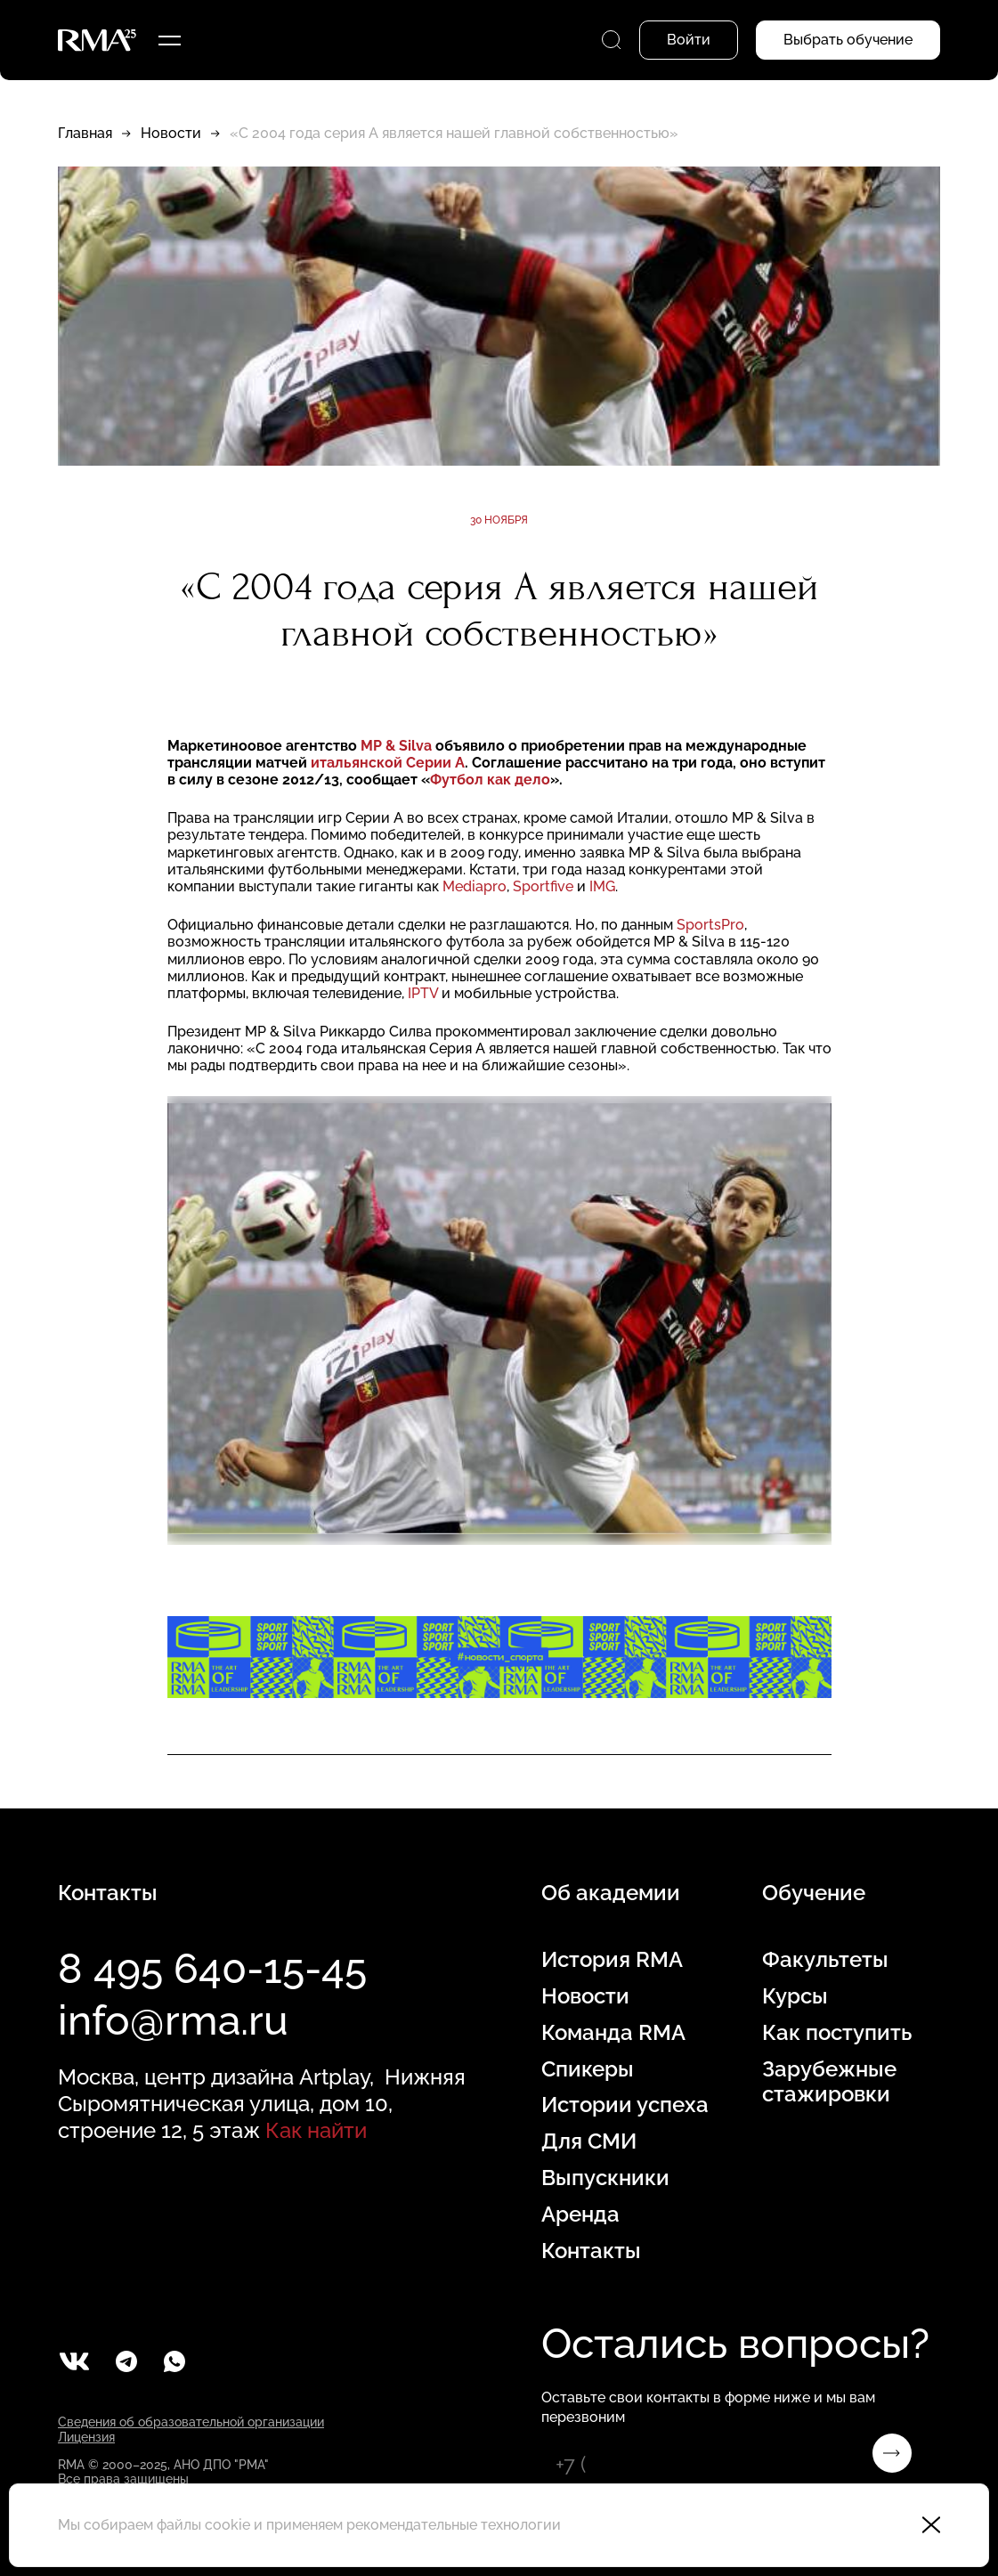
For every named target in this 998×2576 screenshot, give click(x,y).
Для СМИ (589, 2141)
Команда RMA (613, 2032)
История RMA (612, 1959)
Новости (171, 133)
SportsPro (710, 924)
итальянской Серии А (388, 762)
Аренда (580, 2214)
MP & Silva (398, 745)
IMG (602, 886)
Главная (85, 133)
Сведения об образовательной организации (191, 2422)
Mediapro (474, 886)
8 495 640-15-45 (212, 1969)
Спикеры (587, 2069)
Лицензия (86, 2437)
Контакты (591, 2251)
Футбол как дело (490, 779)
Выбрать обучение (848, 39)
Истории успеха (625, 2104)
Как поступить (837, 2032)
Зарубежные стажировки (829, 2082)
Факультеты (825, 1959)
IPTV (423, 993)
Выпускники (605, 2178)
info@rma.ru (173, 2020)
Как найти (316, 2130)
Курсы (795, 1996)
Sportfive (543, 886)
